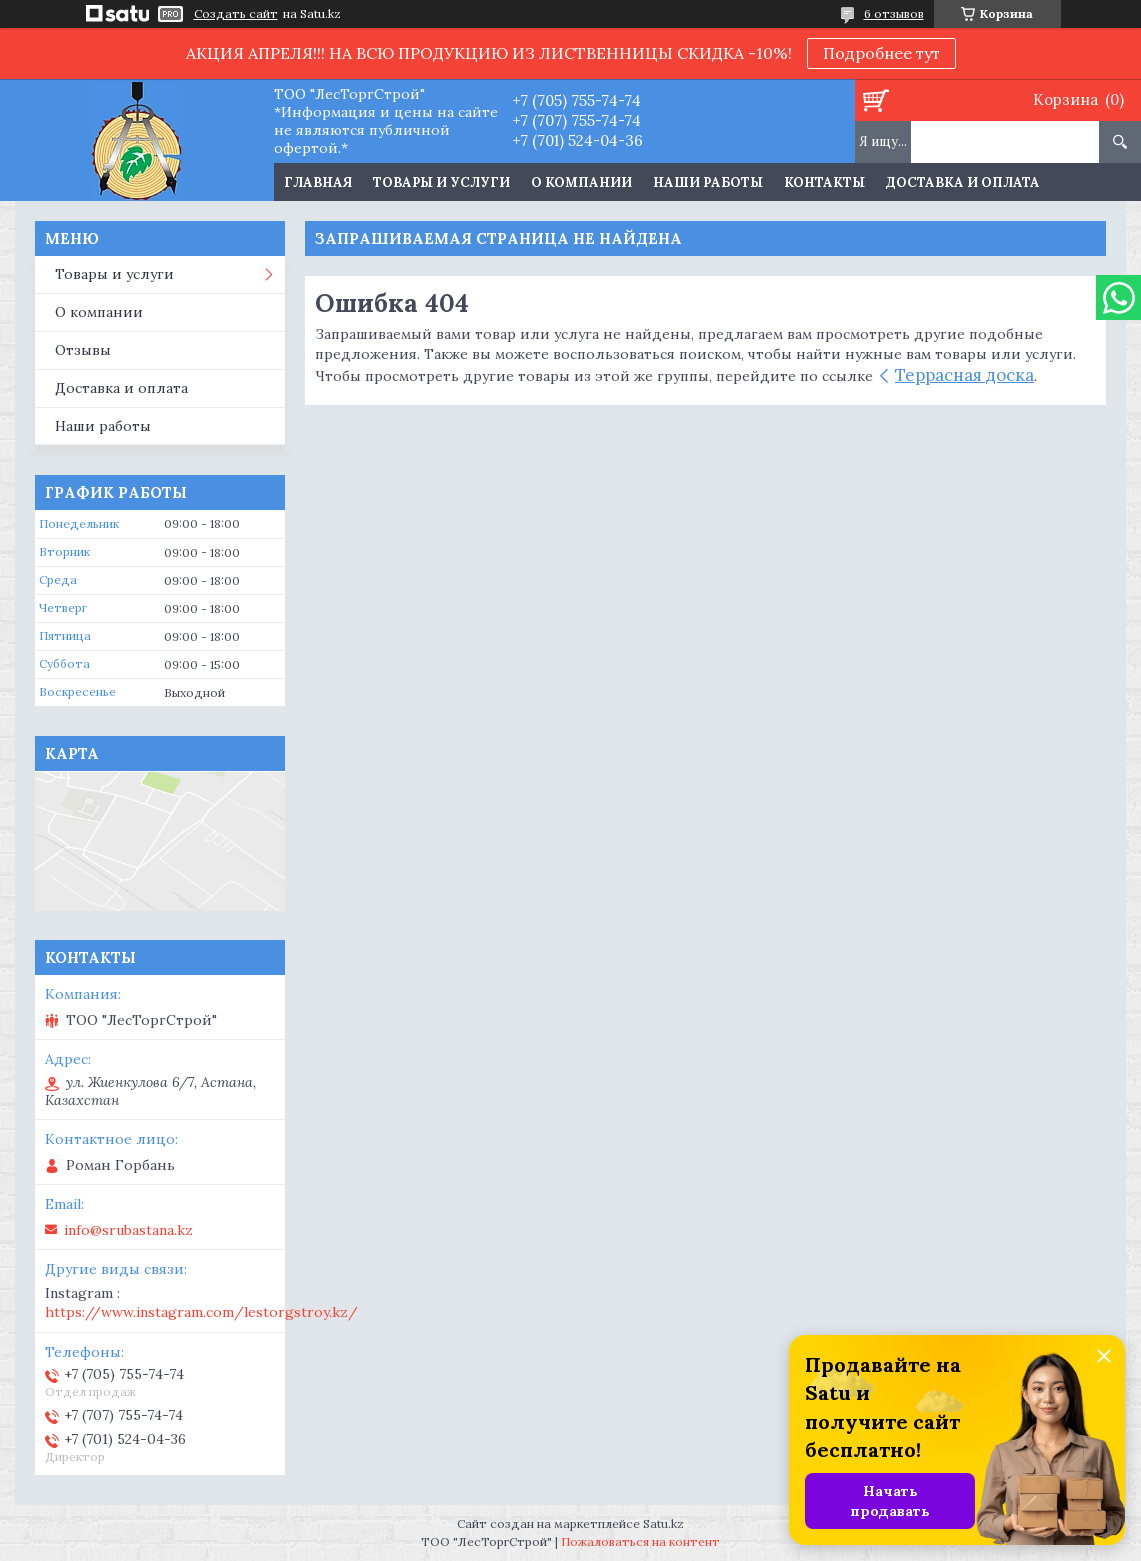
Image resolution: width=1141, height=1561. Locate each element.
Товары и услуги (441, 182)
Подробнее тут (881, 53)
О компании (581, 182)
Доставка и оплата (963, 182)
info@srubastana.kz (128, 1230)
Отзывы (83, 350)
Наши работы (708, 182)
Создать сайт (236, 14)
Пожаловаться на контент (640, 1541)
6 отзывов (894, 13)
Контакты (824, 182)
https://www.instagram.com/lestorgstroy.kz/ (201, 1312)
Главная (318, 182)
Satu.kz (663, 1523)
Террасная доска (964, 375)
